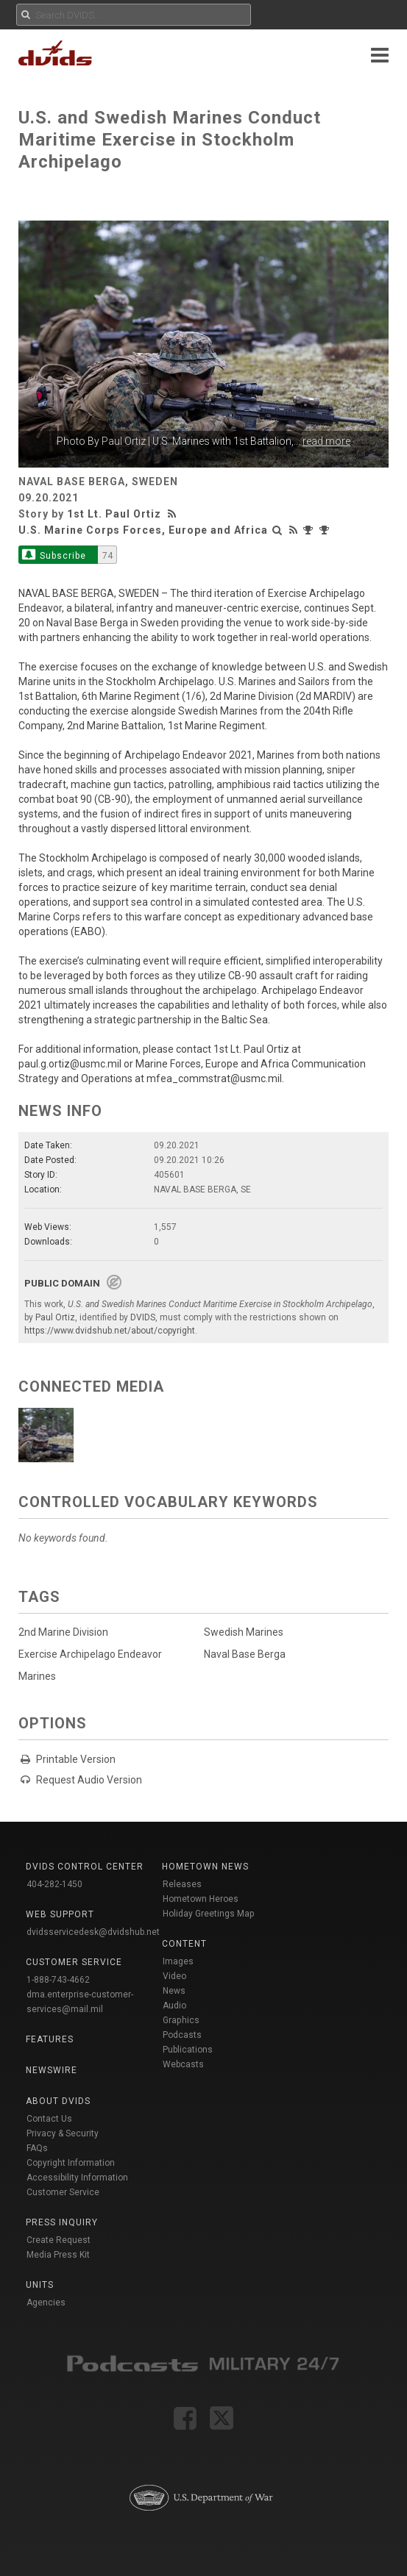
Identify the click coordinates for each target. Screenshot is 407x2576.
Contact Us (49, 2119)
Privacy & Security (62, 2133)
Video (174, 1976)
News (174, 1991)
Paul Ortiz (124, 441)
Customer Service (62, 2192)
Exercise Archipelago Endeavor (90, 1654)
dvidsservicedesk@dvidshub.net (93, 1932)
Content (184, 1944)
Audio (174, 2005)
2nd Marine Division (63, 1632)
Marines (37, 1676)
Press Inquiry (62, 2222)
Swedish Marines (243, 1632)
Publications (188, 2049)
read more (326, 441)
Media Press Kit (58, 2255)
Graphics (181, 2020)
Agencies (46, 2302)
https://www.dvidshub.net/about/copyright (109, 1330)
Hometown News (205, 1866)
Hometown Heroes (200, 1899)
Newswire (51, 2070)
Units (40, 2285)
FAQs (37, 2148)
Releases (182, 1884)
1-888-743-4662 (58, 1980)
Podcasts (182, 2035)
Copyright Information (70, 2163)
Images (178, 1961)
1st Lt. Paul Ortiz (114, 514)
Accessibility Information (77, 2177)
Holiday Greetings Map (209, 1913)
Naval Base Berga (245, 1654)
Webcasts (183, 2064)
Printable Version (76, 1759)
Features (50, 2039)
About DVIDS (58, 2101)
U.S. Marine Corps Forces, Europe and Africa (143, 530)
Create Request (58, 2240)
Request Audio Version (89, 1780)
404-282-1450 (54, 1884)
